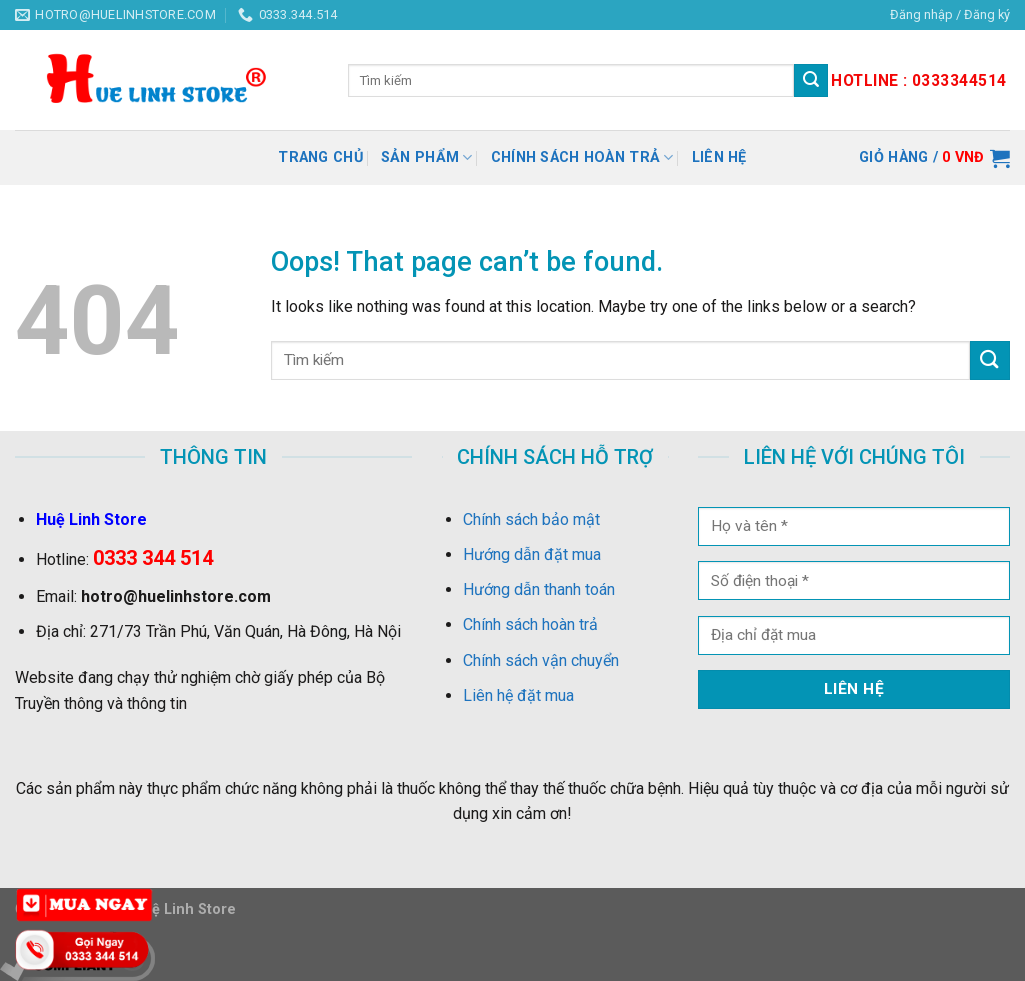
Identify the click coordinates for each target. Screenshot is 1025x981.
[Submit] (990, 360)
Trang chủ (320, 157)
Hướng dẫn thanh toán (539, 589)
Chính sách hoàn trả (582, 157)
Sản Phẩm (427, 157)
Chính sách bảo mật (531, 519)
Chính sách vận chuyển (541, 660)
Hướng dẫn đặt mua (532, 554)
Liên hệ (719, 157)
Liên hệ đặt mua (518, 695)
